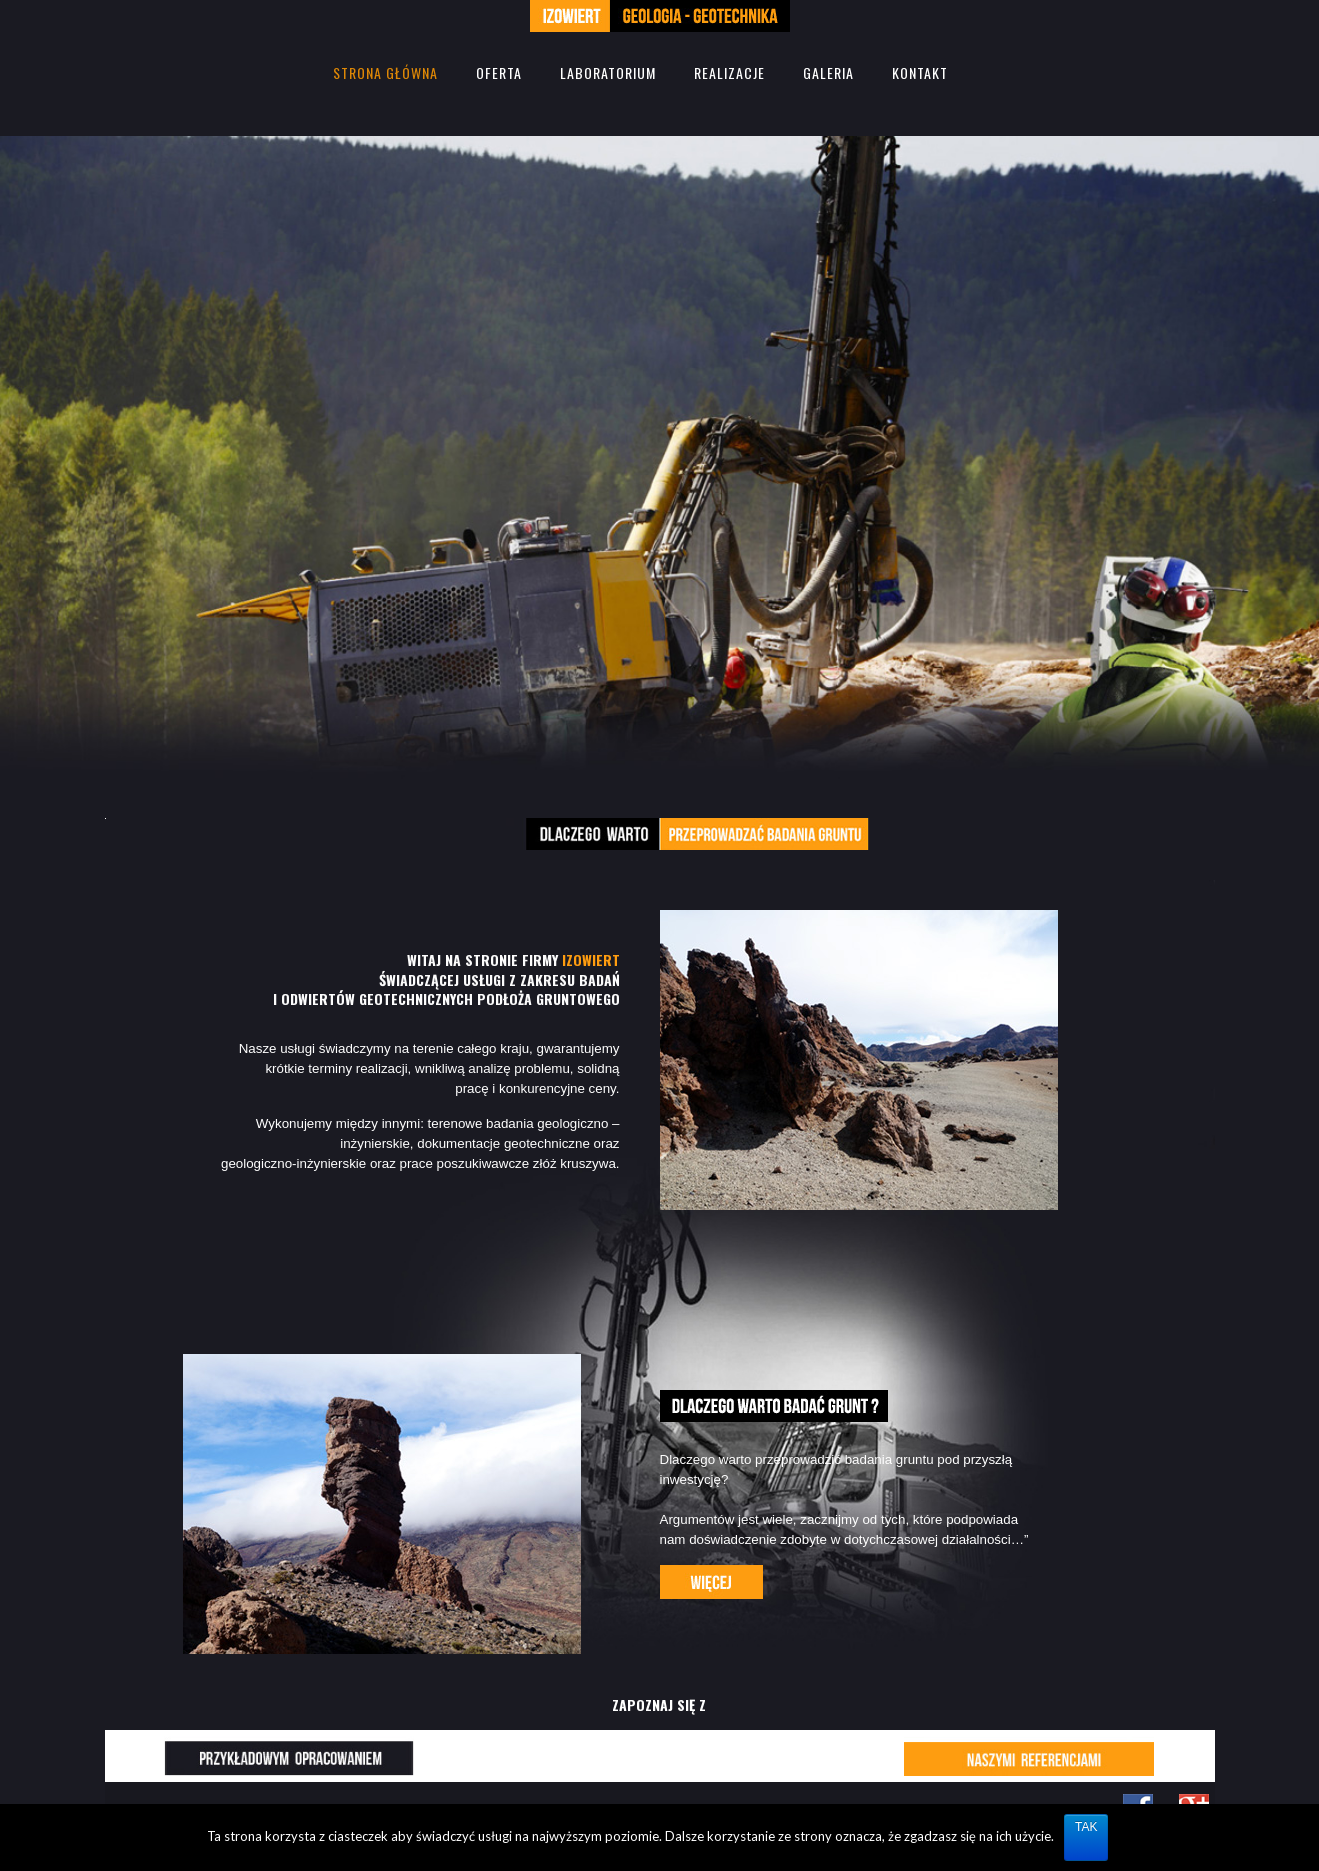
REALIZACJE (729, 73)
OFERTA (499, 73)
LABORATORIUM (608, 73)
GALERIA (828, 73)
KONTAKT (920, 73)
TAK (1086, 1827)
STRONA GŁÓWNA (385, 73)
